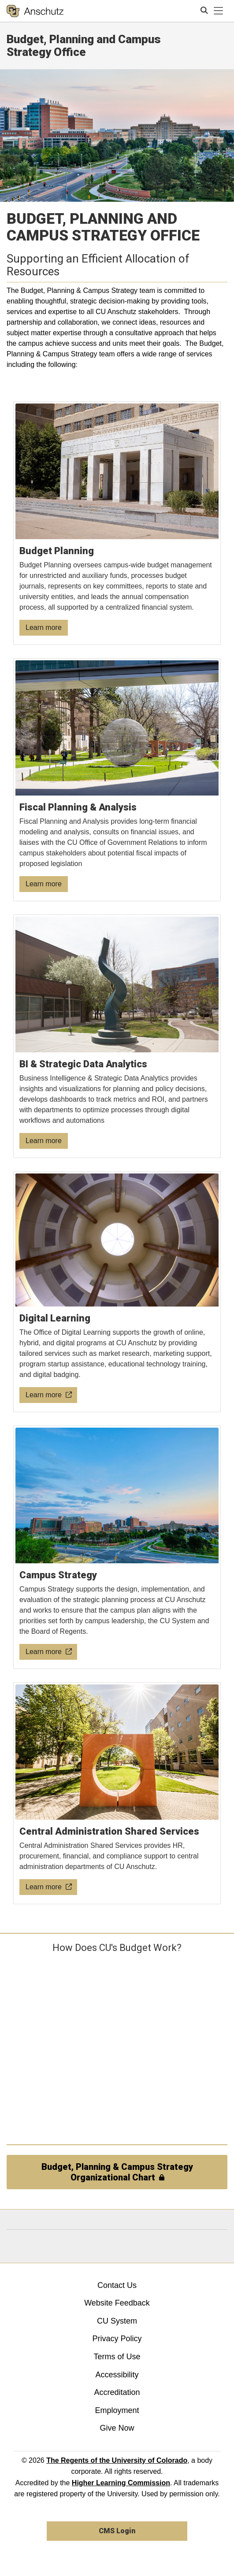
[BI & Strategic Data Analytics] (117, 1036)
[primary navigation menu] (218, 11)
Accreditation (117, 2392)
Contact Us (117, 2285)
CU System (117, 2321)
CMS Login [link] (117, 2531)
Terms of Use (116, 2356)
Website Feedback (117, 2302)
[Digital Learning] (117, 1292)
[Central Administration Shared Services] (117, 1793)
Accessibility (116, 2374)
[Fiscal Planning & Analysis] (117, 780)
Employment (117, 2410)
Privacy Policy (116, 2338)
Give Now (117, 2428)
